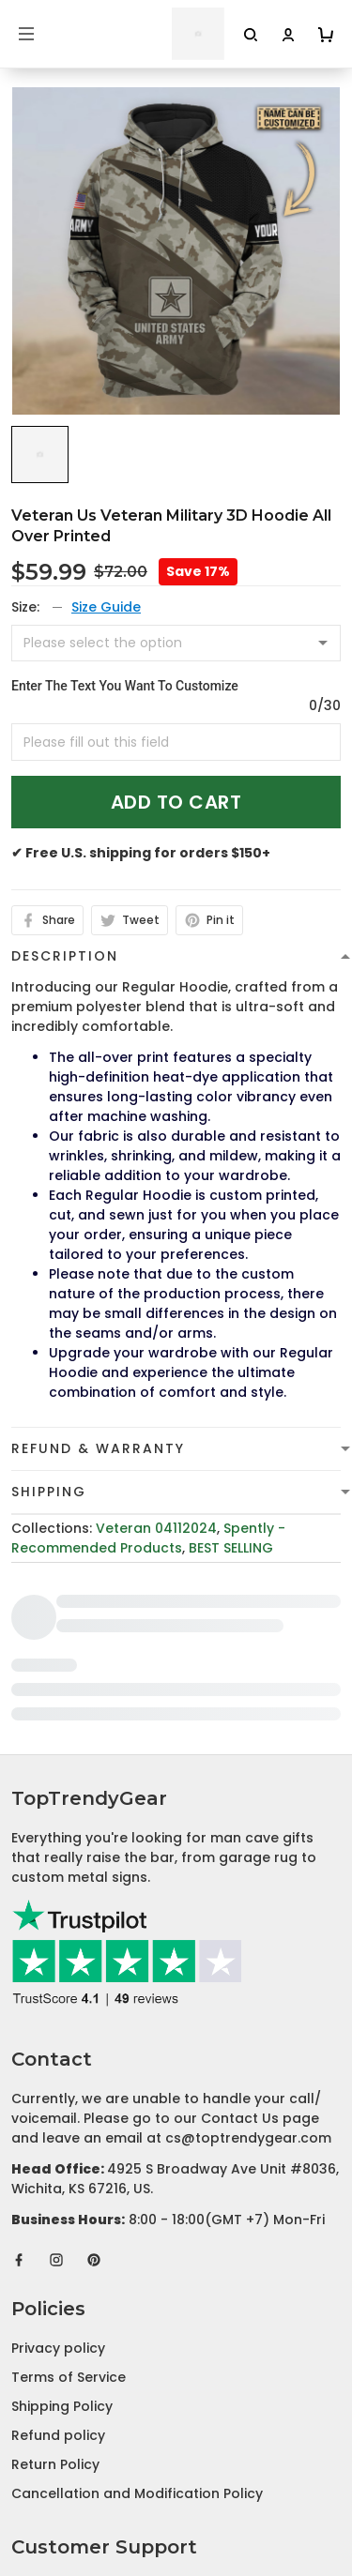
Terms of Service (68, 2184)
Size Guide (106, 607)
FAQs (28, 2452)
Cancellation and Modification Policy (137, 2301)
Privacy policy (58, 2155)
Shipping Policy (62, 2214)
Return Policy (55, 2272)
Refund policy (58, 2243)
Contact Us (50, 2423)
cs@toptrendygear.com (248, 1945)
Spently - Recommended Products (148, 1538)
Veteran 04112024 (156, 1528)
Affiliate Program (70, 2510)
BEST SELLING (231, 1547)
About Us (42, 2394)
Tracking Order (63, 2481)
